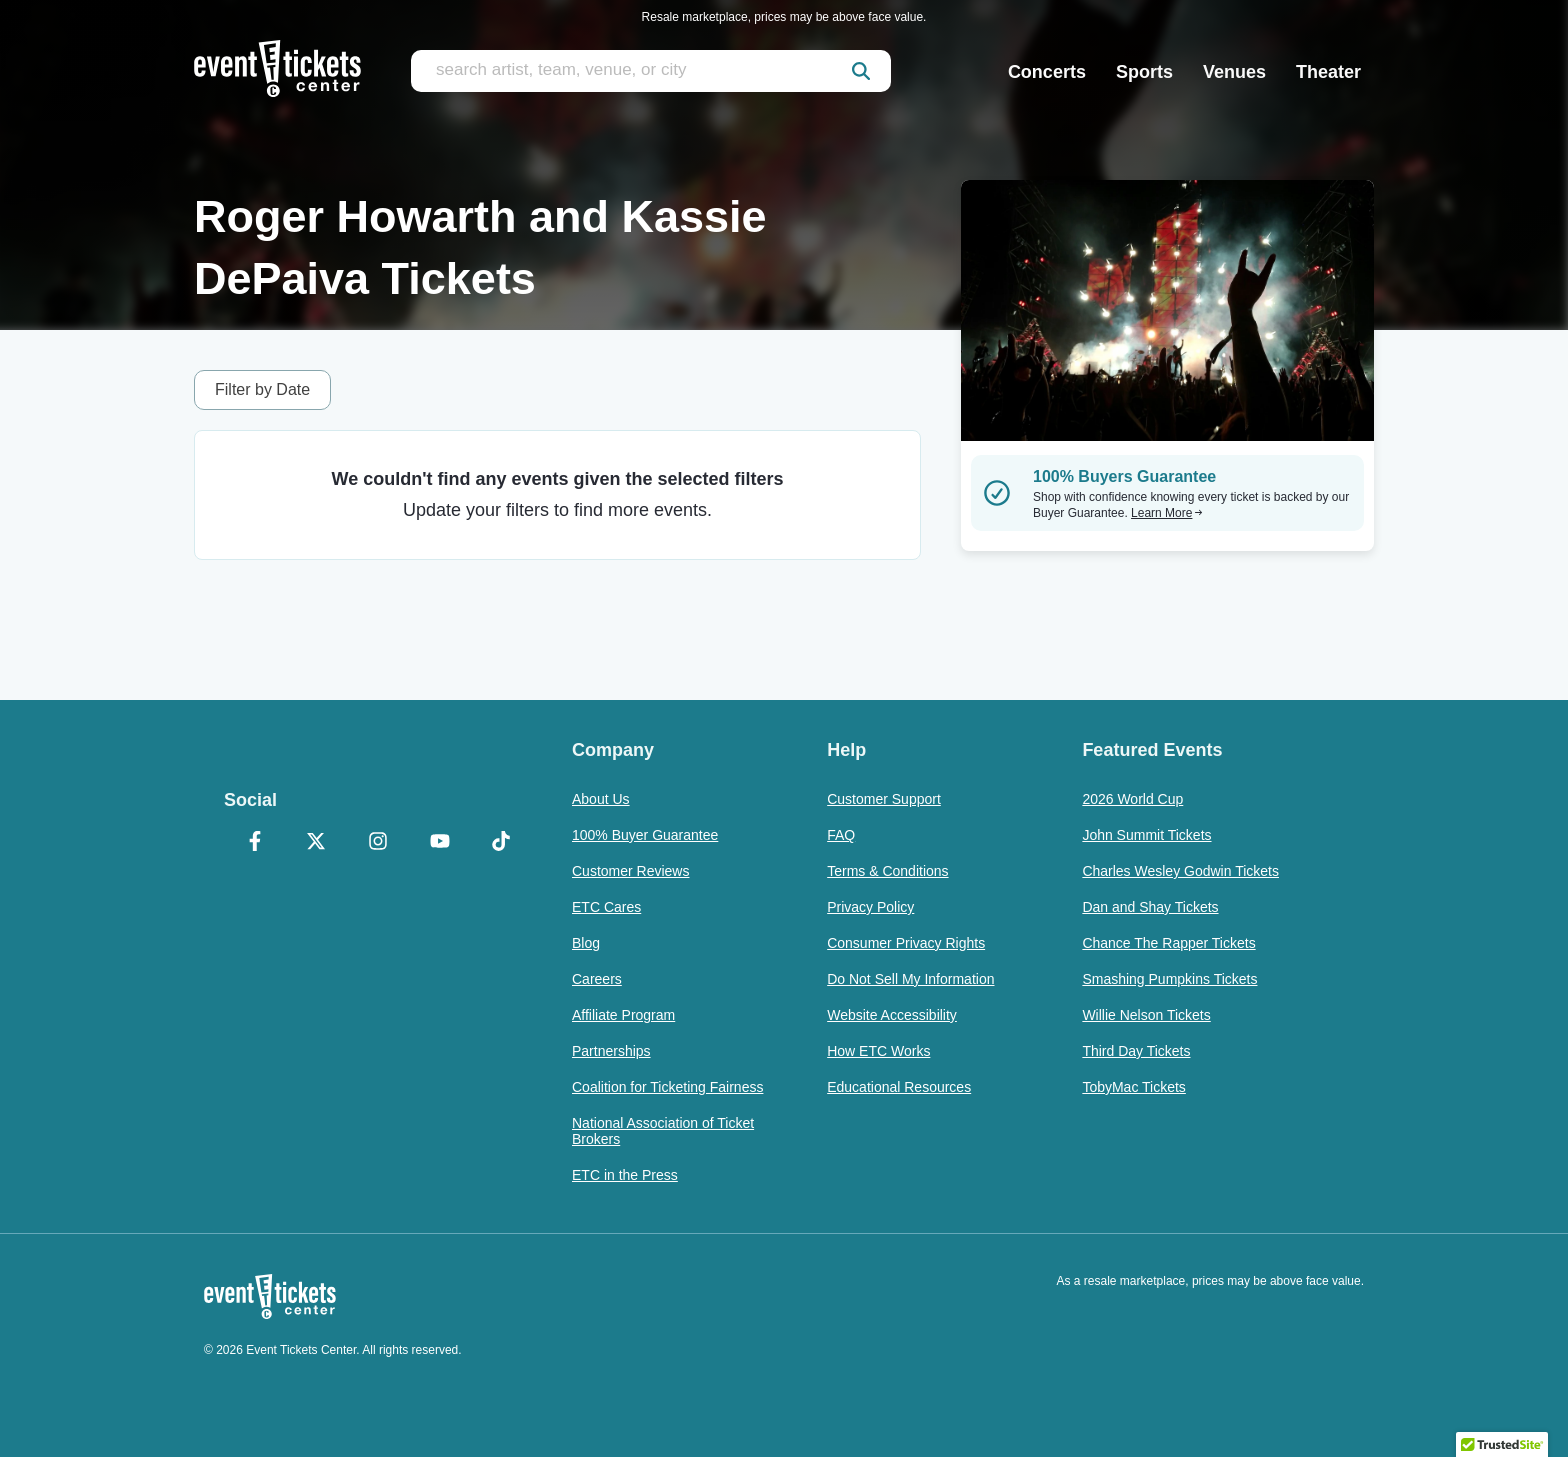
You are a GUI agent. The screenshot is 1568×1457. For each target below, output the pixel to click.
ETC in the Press (625, 1175)
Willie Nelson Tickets (1146, 1015)
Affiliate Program (623, 1015)
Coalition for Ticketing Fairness (667, 1087)
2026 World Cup (1132, 799)
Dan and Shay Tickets (1150, 907)
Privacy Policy (870, 907)
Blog (586, 943)
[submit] (861, 71)
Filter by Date (262, 389)
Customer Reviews (630, 871)
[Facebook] (255, 843)
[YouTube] (440, 843)
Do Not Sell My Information (910, 979)
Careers (597, 979)
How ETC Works (878, 1051)
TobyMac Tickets (1133, 1087)
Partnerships (611, 1051)
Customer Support (884, 799)
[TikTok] (501, 843)
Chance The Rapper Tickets (1168, 943)
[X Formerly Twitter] (317, 843)
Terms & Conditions (887, 871)
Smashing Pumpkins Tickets (1169, 979)
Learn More (1167, 513)
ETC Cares (606, 907)
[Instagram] (378, 843)
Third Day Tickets (1136, 1051)
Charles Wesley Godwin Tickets (1180, 871)
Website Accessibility (892, 1015)
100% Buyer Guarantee (645, 835)
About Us (601, 799)
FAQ (841, 835)
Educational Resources (899, 1087)
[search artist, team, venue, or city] (651, 71)
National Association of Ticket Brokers (663, 1131)
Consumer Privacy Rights (906, 943)
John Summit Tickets (1146, 835)
